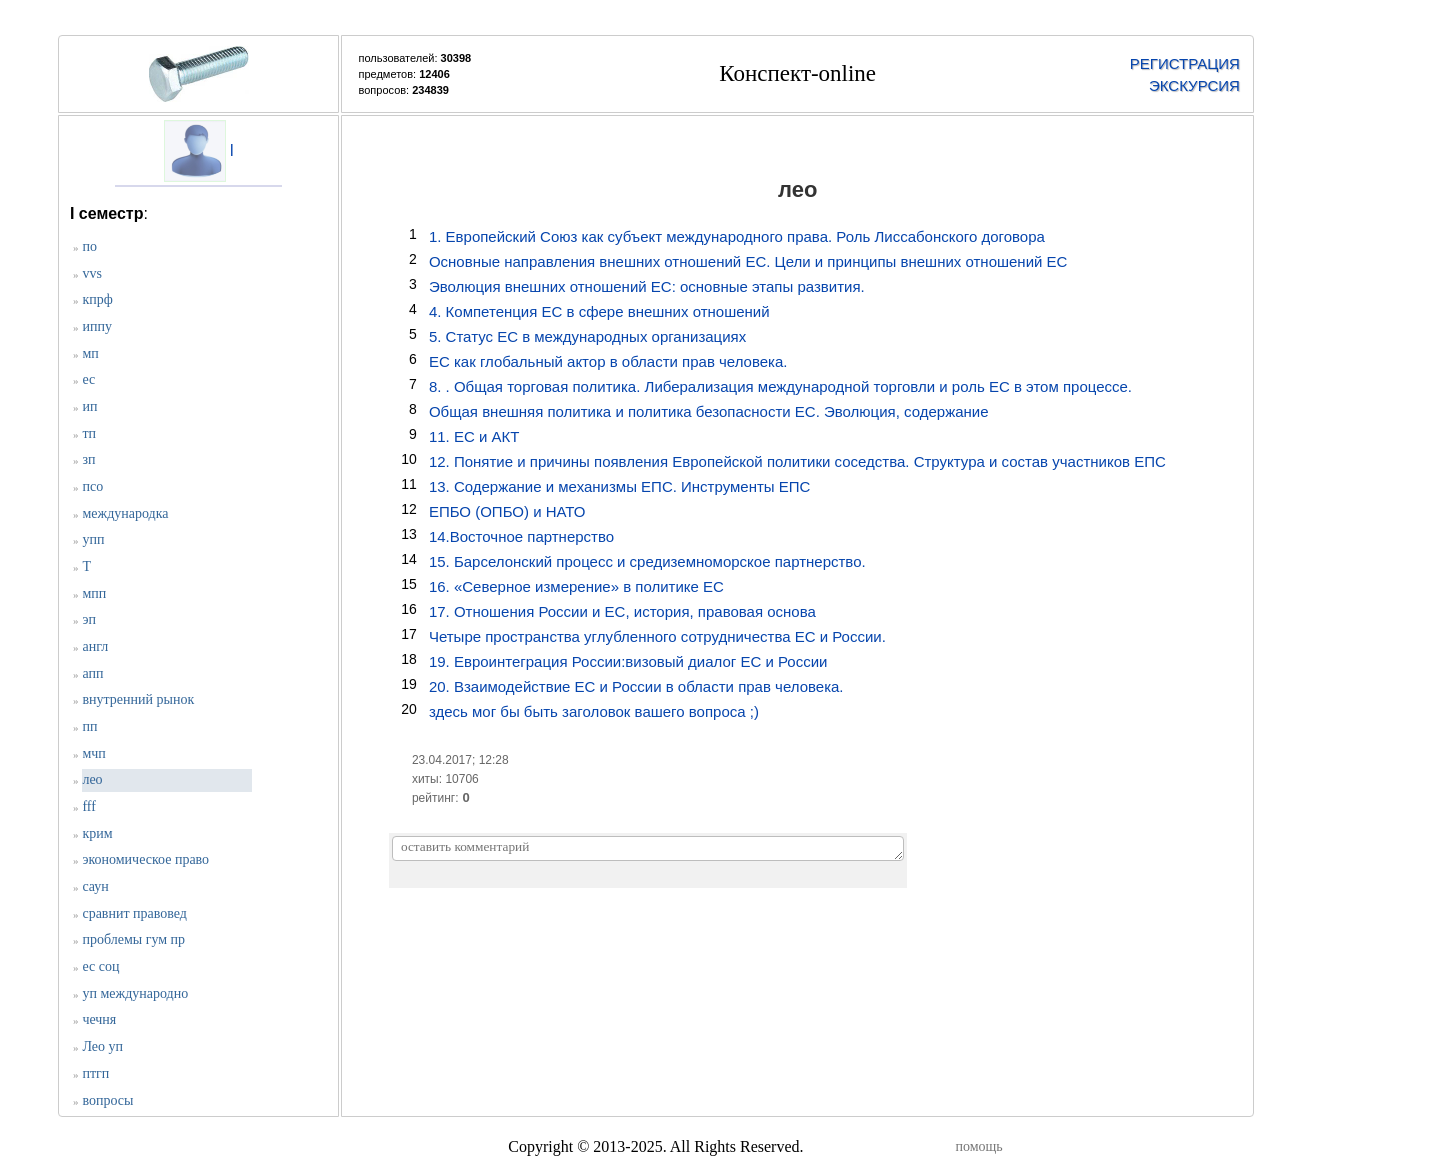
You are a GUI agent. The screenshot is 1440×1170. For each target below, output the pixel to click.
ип (89, 406)
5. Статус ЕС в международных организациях (587, 336)
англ (95, 646)
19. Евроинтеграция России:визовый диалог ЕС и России (628, 661)
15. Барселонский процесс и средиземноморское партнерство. (647, 561)
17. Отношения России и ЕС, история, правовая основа (622, 611)
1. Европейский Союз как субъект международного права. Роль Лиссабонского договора (737, 236)
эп (89, 619)
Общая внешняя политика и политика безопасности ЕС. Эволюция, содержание (709, 411)
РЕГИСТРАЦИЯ (1185, 63)
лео (92, 779)
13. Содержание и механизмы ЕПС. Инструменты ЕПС (619, 486)
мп (90, 353)
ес (88, 379)
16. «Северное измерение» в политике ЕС (576, 586)
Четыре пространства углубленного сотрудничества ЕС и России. (657, 636)
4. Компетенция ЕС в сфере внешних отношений (599, 311)
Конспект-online (797, 73)
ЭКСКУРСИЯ (1194, 85)
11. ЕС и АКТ (474, 436)
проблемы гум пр (133, 939)
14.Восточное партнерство (521, 536)
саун (95, 886)
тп (89, 433)
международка (125, 513)
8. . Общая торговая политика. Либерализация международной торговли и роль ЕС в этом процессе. (780, 386)
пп (89, 726)
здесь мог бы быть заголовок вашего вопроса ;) (594, 711)
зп (88, 459)
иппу (96, 326)
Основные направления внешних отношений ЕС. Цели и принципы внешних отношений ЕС (748, 261)
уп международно (135, 993)
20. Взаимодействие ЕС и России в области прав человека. (636, 686)
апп (92, 673)
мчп (93, 753)
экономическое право (145, 859)
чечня (99, 1019)
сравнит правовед (134, 913)
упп (93, 539)
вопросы (107, 1100)
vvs (91, 273)
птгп (95, 1073)
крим (97, 833)
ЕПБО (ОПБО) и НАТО (507, 511)
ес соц (100, 966)
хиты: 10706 (445, 779)
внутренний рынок (138, 699)
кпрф (97, 299)
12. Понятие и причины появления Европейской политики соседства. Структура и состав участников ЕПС (797, 461)
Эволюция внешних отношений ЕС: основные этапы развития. (647, 286)
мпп (94, 593)
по (89, 246)
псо (92, 486)
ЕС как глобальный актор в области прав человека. (608, 361)
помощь (978, 1146)
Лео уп (102, 1046)
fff (88, 806)
